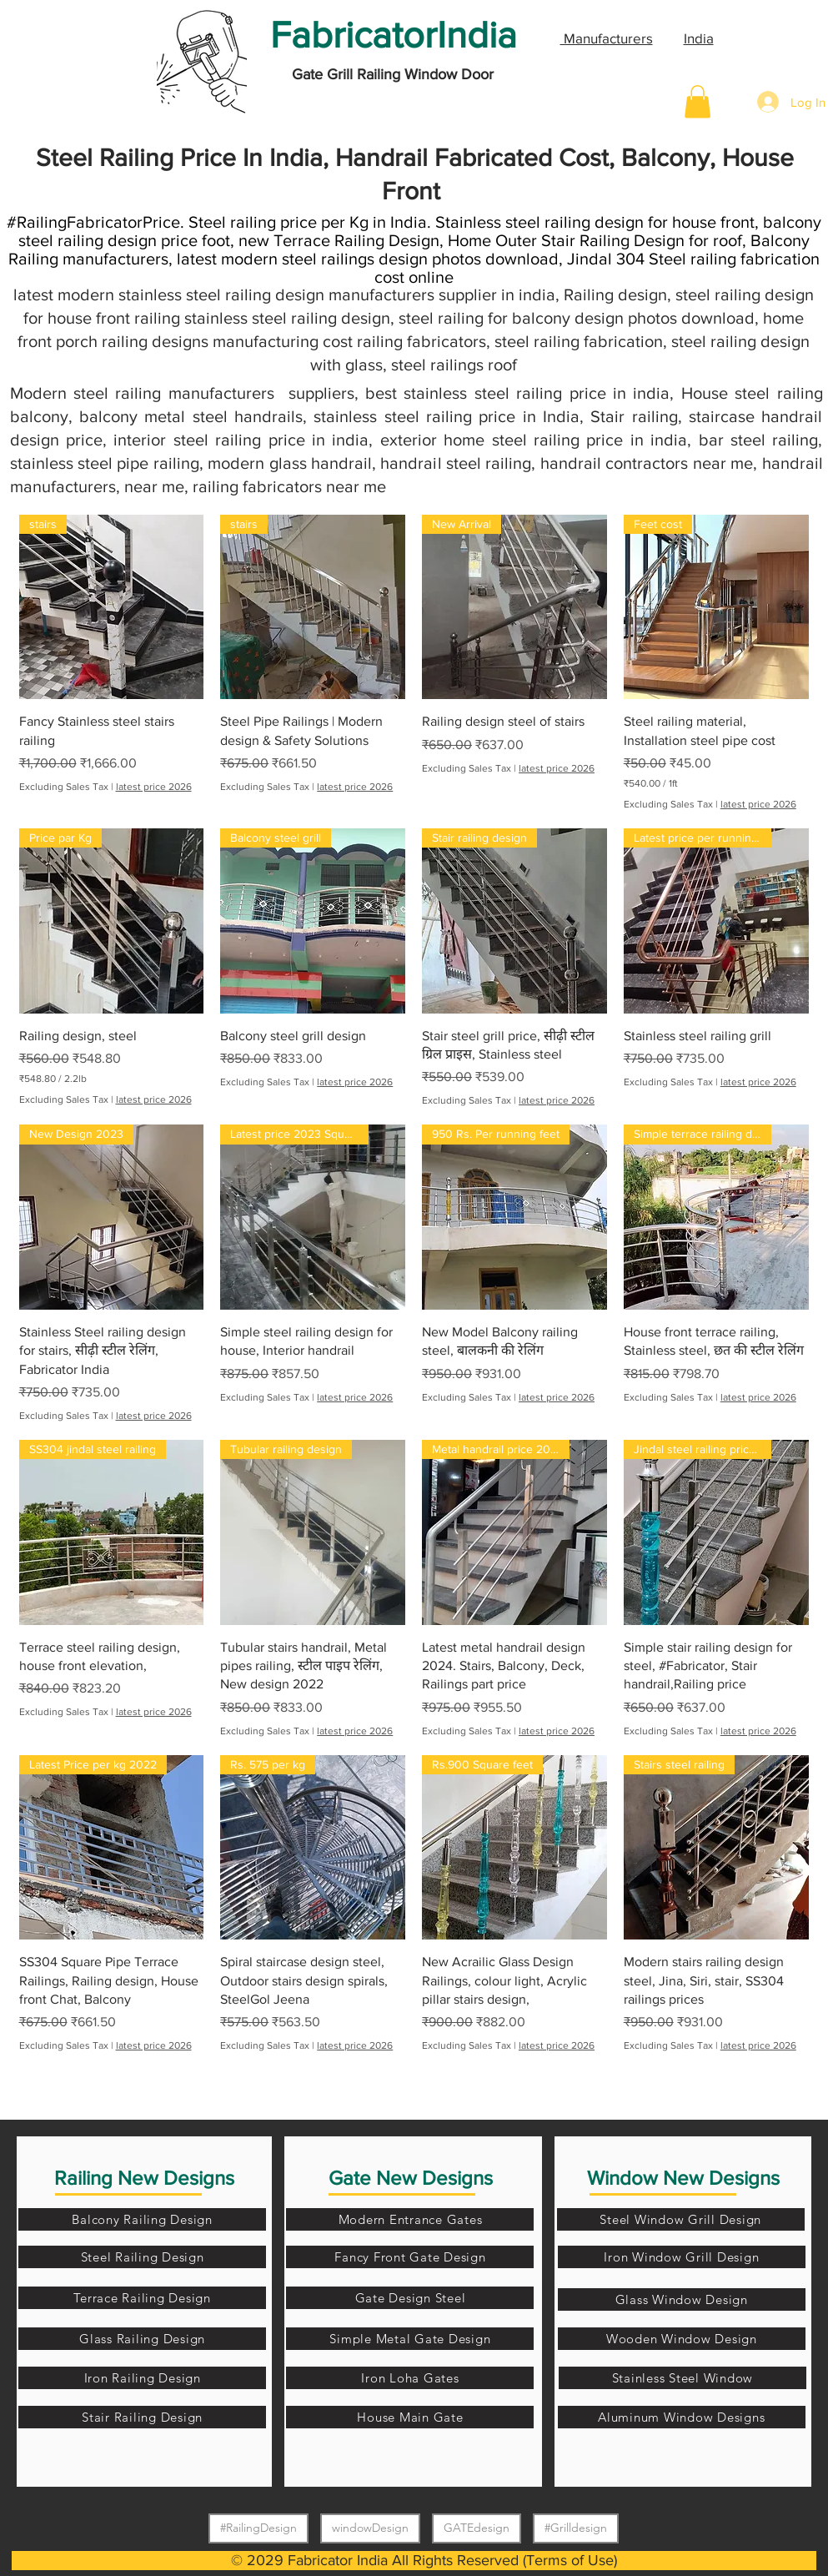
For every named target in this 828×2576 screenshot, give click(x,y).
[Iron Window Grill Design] (681, 2257)
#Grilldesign (575, 2527)
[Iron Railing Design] (142, 2378)
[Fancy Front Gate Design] (410, 2257)
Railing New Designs (144, 2177)
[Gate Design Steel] (410, 2298)
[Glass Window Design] (681, 2299)
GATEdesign (476, 2527)
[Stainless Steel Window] (682, 2378)
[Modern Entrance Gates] (410, 2219)
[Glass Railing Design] (142, 2338)
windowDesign (370, 2527)
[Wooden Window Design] (681, 2338)
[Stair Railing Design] (142, 2417)
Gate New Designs (411, 2177)
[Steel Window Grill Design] (681, 2219)
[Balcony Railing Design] (142, 2219)
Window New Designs (683, 2177)
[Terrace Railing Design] (142, 2298)
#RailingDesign (258, 2527)
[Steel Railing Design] (142, 2257)
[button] (697, 101)
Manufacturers (606, 38)
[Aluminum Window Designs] (681, 2417)
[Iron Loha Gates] (410, 2378)
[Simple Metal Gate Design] (410, 2338)
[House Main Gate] (410, 2417)
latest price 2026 (154, 786)
